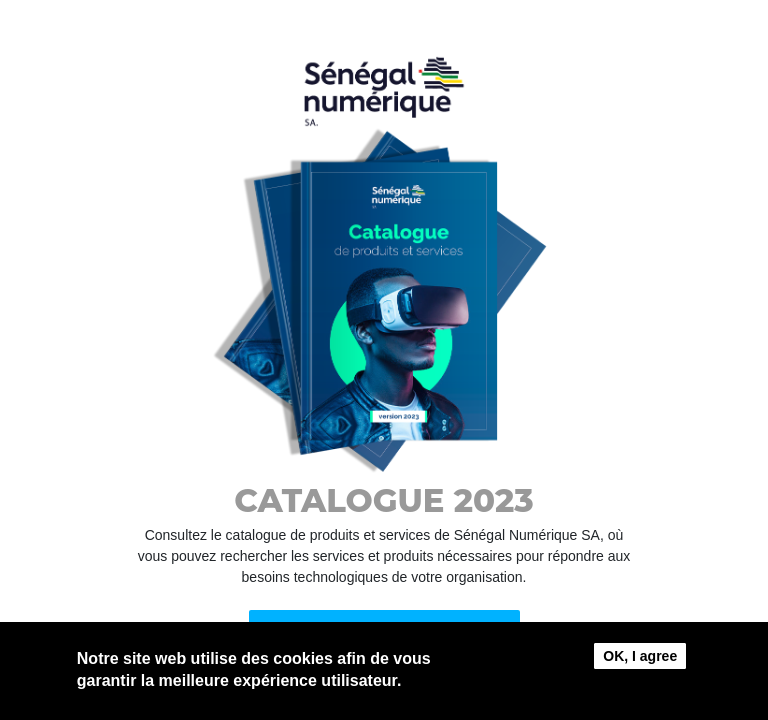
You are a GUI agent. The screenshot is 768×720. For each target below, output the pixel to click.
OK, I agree (640, 660)
